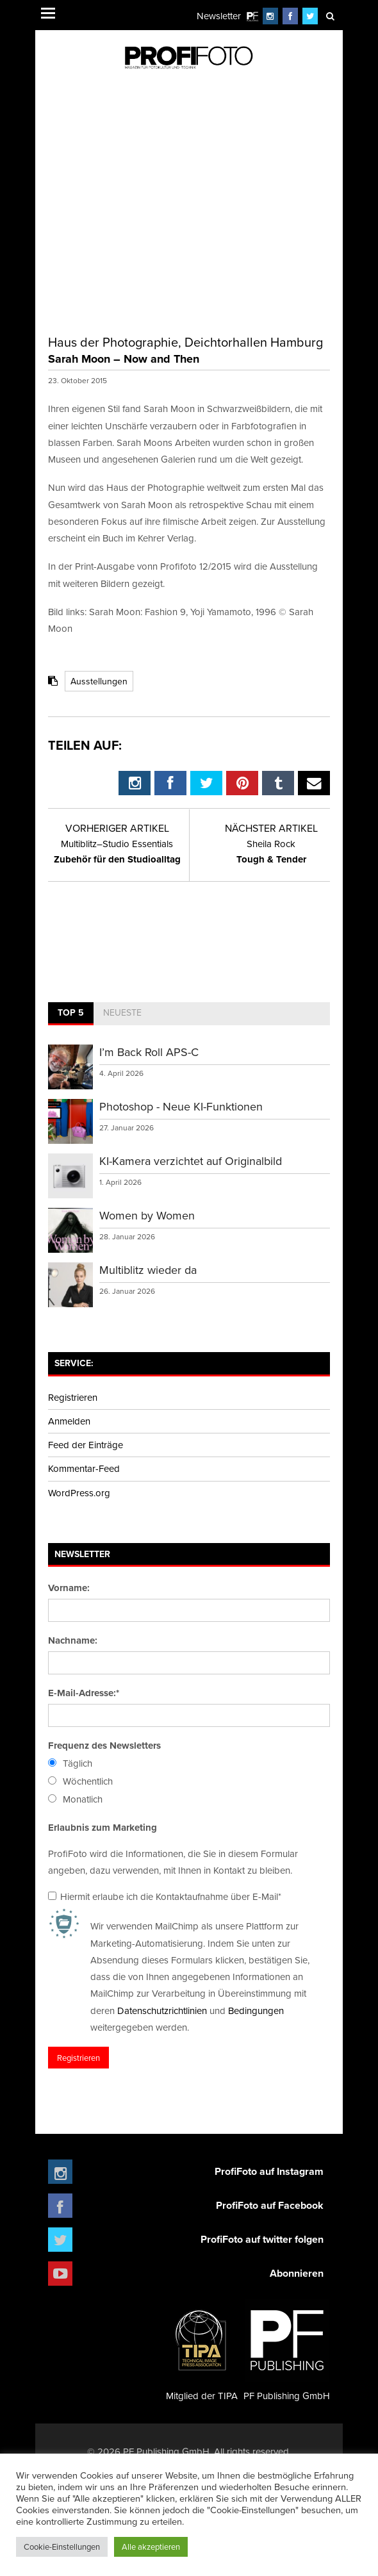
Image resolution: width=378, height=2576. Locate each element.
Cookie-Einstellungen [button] (62, 2546)
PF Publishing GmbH (286, 2350)
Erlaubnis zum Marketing (102, 1828)
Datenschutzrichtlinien (162, 2010)
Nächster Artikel (271, 828)
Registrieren (72, 1397)
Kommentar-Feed (84, 1468)
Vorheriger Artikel (117, 828)
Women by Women (147, 1215)
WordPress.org (79, 1492)
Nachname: (72, 1640)
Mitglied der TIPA (201, 2350)
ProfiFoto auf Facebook (270, 2205)
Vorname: (69, 1588)
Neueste (122, 1012)
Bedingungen (256, 2010)
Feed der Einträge (85, 1444)
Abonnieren (297, 2273)
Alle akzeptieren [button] (151, 2546)
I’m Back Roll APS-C (149, 1052)
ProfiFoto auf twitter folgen (262, 2239)
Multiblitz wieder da (148, 1270)
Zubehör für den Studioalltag (117, 851)
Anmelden (69, 1421)
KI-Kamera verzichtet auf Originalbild (190, 1161)
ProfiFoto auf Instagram (269, 2171)
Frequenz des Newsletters (104, 1745)
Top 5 (71, 1012)
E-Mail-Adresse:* (83, 1693)
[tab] (71, 1013)
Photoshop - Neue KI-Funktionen (181, 1106)
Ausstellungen (98, 681)
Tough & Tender (271, 851)
